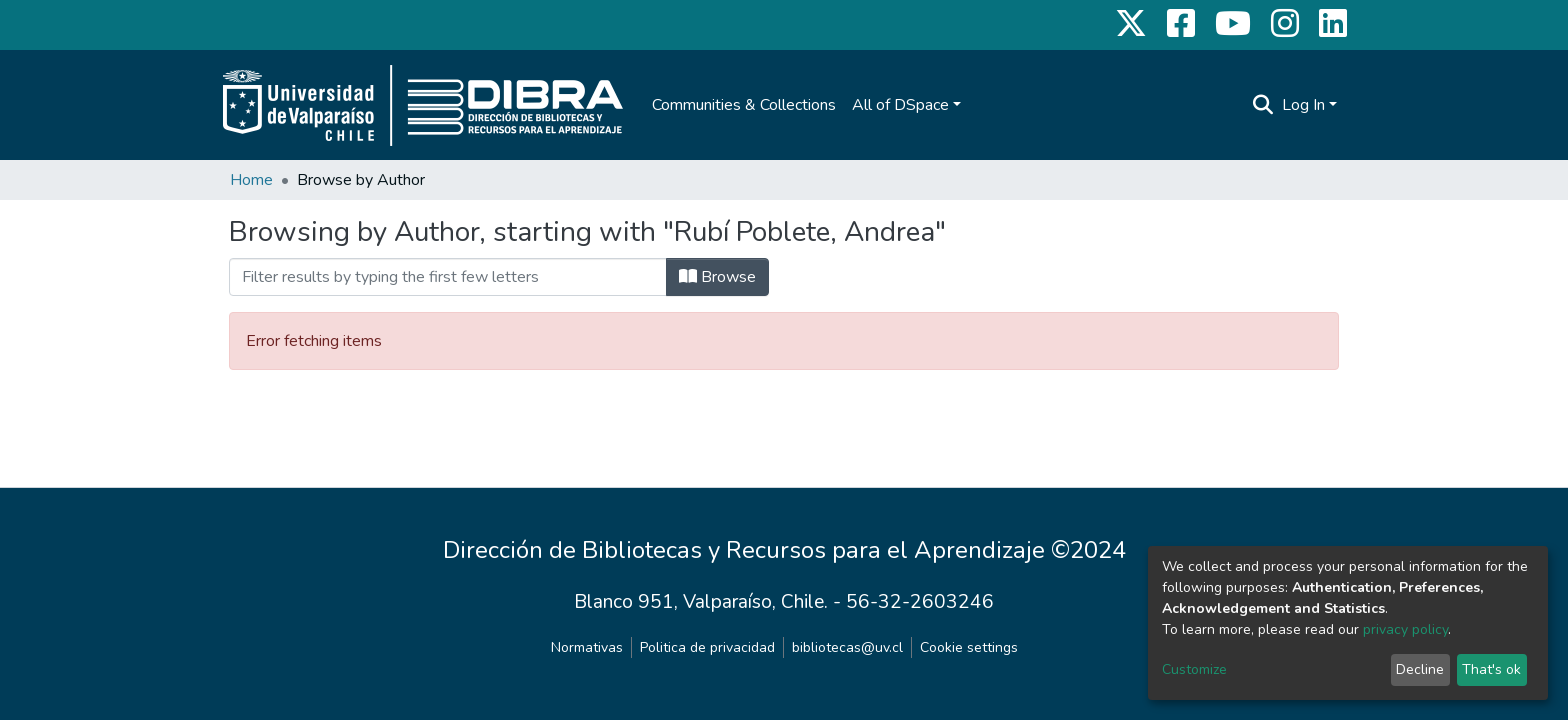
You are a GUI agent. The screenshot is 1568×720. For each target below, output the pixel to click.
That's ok (1491, 669)
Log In (1303, 105)
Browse (717, 277)
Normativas (587, 647)
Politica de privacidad (707, 647)
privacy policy (1405, 629)
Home (251, 180)
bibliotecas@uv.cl (847, 647)
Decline (1420, 669)
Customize (1194, 669)
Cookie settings (969, 647)
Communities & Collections (744, 105)
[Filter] (448, 277)
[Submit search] (1263, 105)
